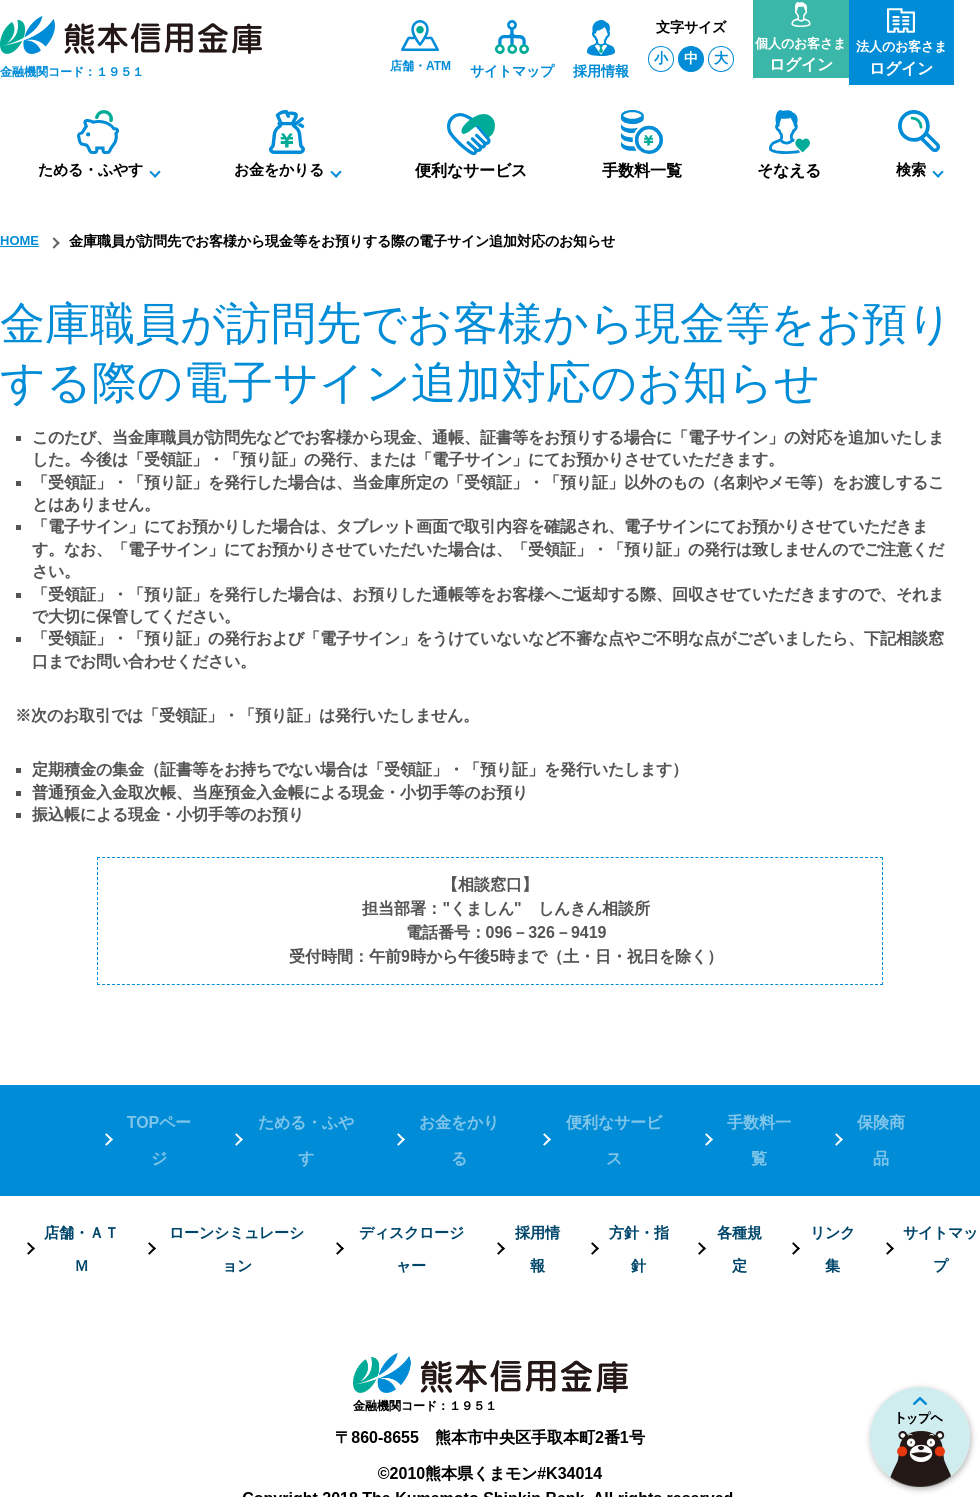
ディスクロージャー (410, 1186)
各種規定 (738, 1186)
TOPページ (158, 1115)
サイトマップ (940, 1186)
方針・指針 (638, 1186)
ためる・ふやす (304, 1115)
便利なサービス (612, 1115)
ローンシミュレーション (235, 1186)
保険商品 (880, 1115)
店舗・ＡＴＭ (80, 1186)
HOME (21, 241)
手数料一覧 (758, 1115)
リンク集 (832, 1186)
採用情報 (537, 1186)
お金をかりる (458, 1115)
